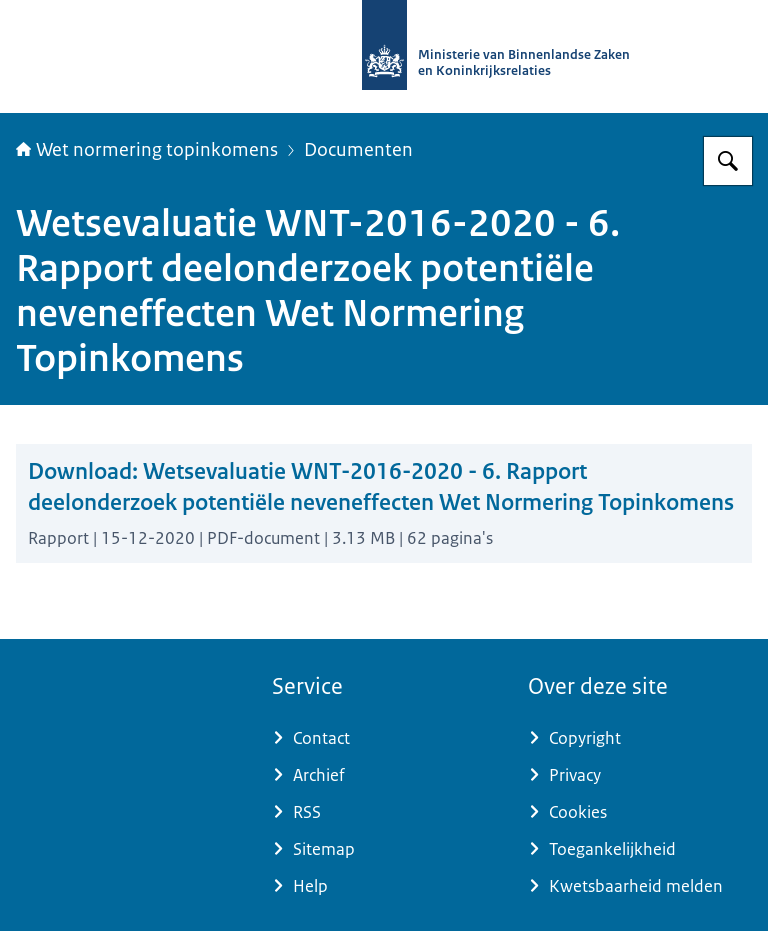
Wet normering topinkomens (147, 150)
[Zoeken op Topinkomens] (728, 161)
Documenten (358, 150)
